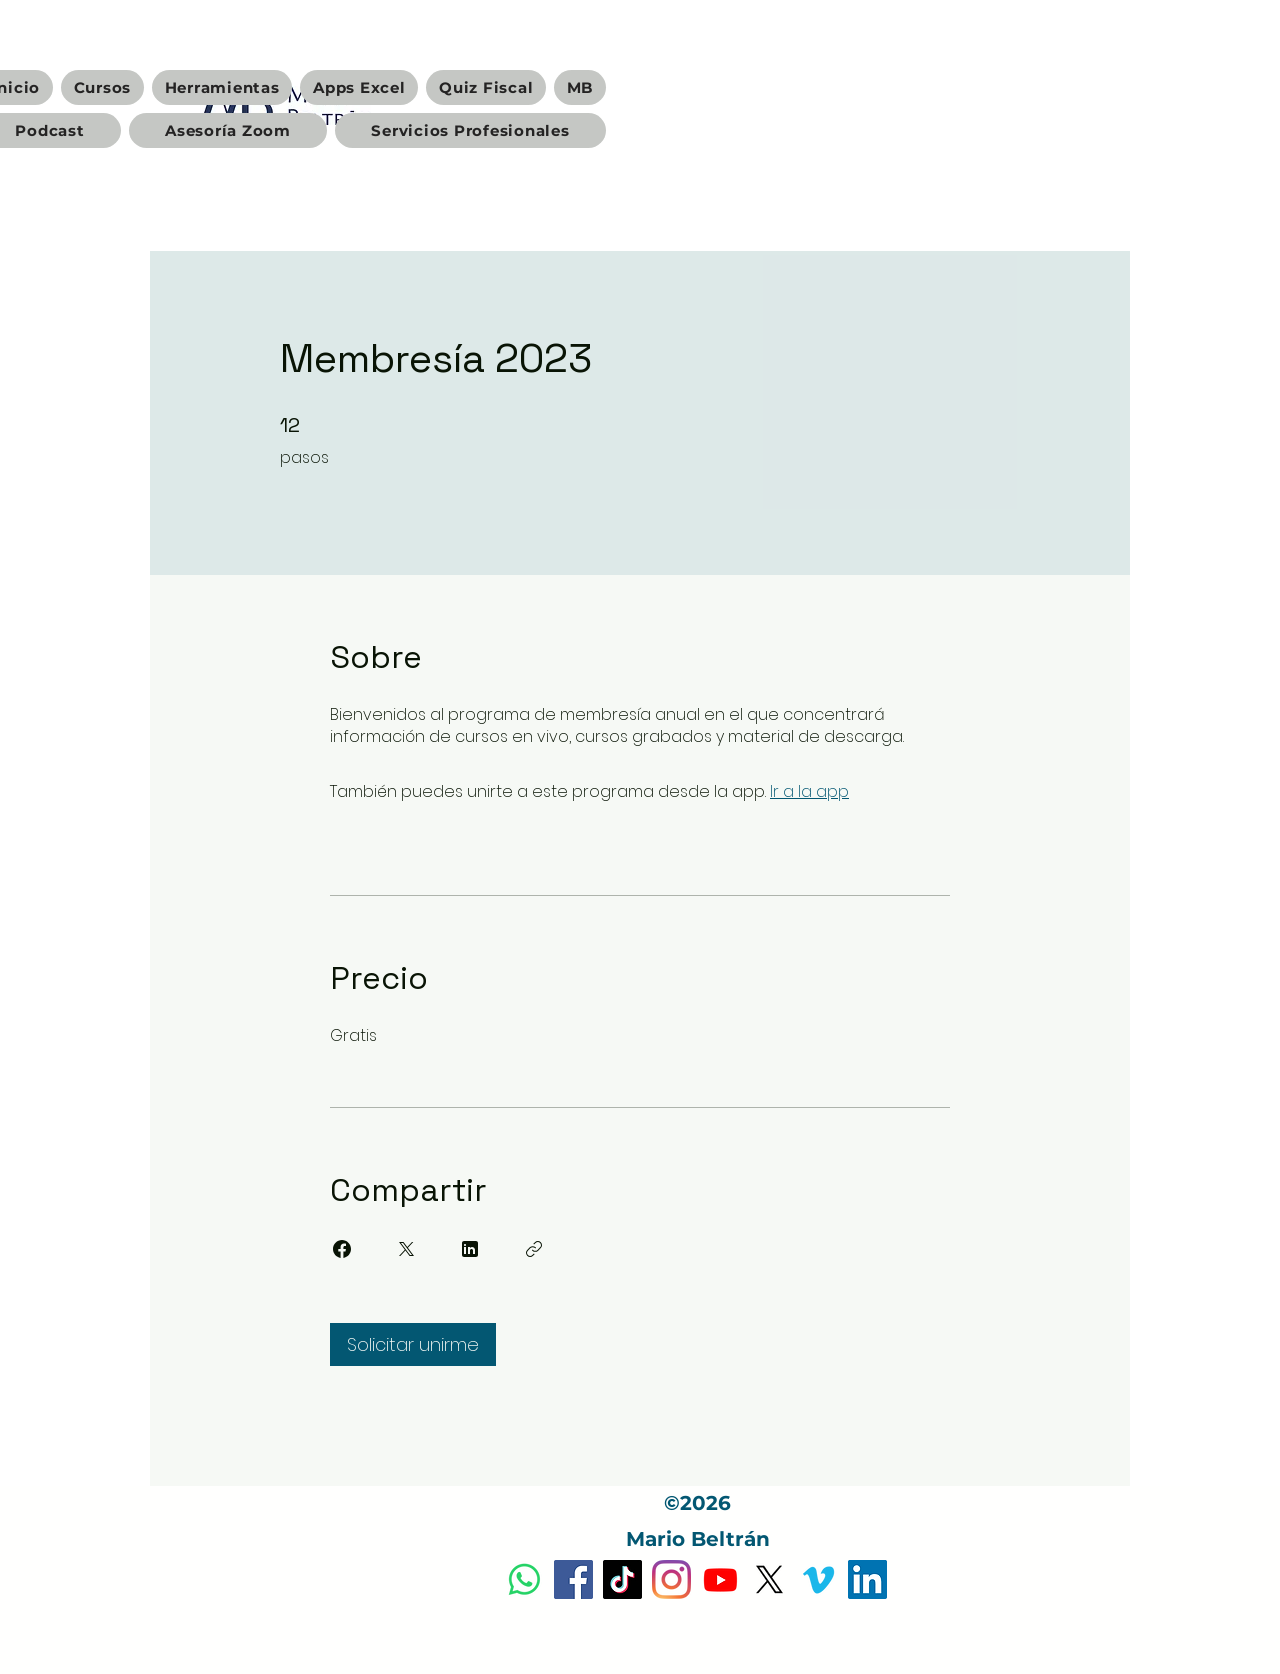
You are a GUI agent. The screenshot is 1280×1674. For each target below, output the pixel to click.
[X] (769, 1579)
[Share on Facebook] (342, 1249)
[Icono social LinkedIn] (867, 1579)
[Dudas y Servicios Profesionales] (524, 1579)
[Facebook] (573, 1579)
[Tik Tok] (622, 1579)
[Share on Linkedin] (470, 1249)
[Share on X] (406, 1249)
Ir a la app (809, 791)
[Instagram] (671, 1579)
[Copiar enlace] (534, 1249)
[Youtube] (720, 1579)
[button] (222, 87)
